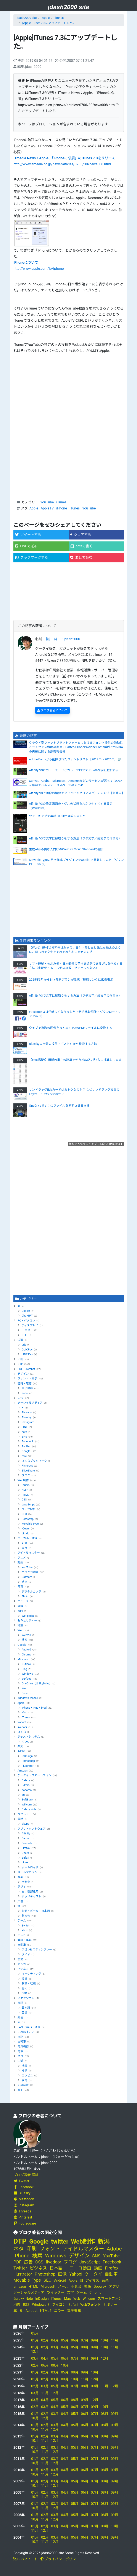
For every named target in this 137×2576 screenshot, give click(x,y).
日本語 (26, 2007)
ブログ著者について (52, 710)
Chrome (26, 1654)
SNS (24, 1436)
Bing (24, 1669)
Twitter (26, 1446)
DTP (20, 1364)
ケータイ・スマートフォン (34, 1775)
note (24, 1431)
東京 (24, 1548)
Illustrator (27, 1765)
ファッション (26, 1998)
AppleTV (47, 508)
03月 (54, 2347)
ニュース (23, 1601)
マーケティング (31, 1973)
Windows (27, 1673)
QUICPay (27, 1349)
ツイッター (55, 2292)
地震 (20, 1625)
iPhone (61, 508)
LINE (24, 1426)
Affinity (26, 1833)
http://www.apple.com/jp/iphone (38, 269)
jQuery (25, 1528)
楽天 (20, 1746)
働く (24, 1988)
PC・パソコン (26, 1320)
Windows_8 (41, 2305)
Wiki (20, 1610)
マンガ (22, 1964)
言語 (20, 2003)
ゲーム (22, 1920)
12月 (35, 2351)
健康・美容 (25, 1940)
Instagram (28, 1422)
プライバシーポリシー (59, 2559)
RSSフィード (25, 2559)
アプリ (114, 2286)
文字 (70, 2292)
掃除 (24, 2070)
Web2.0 (26, 1635)
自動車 (22, 1944)
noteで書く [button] (81, 546)
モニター (27, 1330)
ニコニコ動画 (30, 1572)
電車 (20, 2051)
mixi (24, 1456)
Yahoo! (22, 1722)
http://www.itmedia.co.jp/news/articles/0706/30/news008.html (62, 164)
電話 (20, 1819)
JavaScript (28, 1504)
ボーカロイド (30, 1867)
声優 (20, 1901)
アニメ (22, 1557)
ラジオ (22, 1886)
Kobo (25, 1393)
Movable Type (30, 1523)
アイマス (92, 2280)
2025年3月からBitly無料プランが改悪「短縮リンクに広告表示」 (72, 979)
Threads (27, 1412)
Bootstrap (28, 1519)
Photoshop (28, 1760)
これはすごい (26, 2031)
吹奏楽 (26, 1881)
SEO (24, 1514)
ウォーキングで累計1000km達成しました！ (59, 816)
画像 (62, 2274)
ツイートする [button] (28, 535)
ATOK (25, 1741)
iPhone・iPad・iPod (34, 1707)
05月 (35, 2333)
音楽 (20, 1877)
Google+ (27, 1451)
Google (22, 1644)
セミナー (110, 2305)
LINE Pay (27, 1354)
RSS (26, 2305)
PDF (17, 2262)
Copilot (26, 1310)
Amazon (22, 1770)
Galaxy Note (29, 1809)
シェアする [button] (80, 535)
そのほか (23, 2085)
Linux (25, 1862)
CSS (24, 1499)
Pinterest (27, 1465)
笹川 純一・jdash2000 (63, 639)
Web (20, 1630)
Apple (46, 17)
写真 (20, 1586)
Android (26, 1649)
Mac (24, 1712)
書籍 (87, 2286)
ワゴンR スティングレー (37, 1949)
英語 (24, 2012)
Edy (24, 1344)
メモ (20, 2090)
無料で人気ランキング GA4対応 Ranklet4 (94, 1144)
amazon (19, 2286)
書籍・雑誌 (25, 1383)
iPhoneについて (25, 262)
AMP (24, 1489)
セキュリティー (27, 1620)
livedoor (22, 1727)
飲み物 (26, 1915)
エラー (59, 2311)
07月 (84, 2340)
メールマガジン (27, 1872)
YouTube (47, 502)
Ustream (27, 1576)
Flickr (25, 1596)
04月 (54, 2340)
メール (63, 2286)
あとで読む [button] (81, 557)
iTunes (59, 17)
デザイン (23, 1373)
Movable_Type (27, 2280)
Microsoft (23, 1659)
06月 (74, 2340)
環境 (20, 1606)
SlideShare (28, 1470)
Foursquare (24, 2223)
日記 (20, 2036)
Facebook (28, 1441)
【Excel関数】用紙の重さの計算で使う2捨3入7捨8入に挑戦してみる (75, 1059)
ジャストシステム (29, 1736)
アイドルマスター (29, 1552)
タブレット (25, 1814)
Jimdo (25, 1533)
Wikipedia (28, 1615)
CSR (24, 1993)
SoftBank (27, 1799)
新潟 (24, 1543)
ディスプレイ (30, 1325)
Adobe (21, 1751)
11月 (114, 2340)
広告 (20, 1398)
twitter (59, 2241)
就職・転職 (29, 1983)
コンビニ (27, 2075)
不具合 (76, 2286)
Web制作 (23, 1480)
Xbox (25, 1930)
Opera (25, 1853)
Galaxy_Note (23, 2299)
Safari (25, 1857)
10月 (104, 2340)
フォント (49, 2249)
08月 (84, 2347)
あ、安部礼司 (30, 1891)
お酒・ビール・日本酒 (36, 1910)
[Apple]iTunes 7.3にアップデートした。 (49, 23)
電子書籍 (27, 1388)
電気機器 (23, 2046)
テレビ (22, 1935)
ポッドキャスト (31, 1896)
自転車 (22, 2041)
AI (19, 1306)
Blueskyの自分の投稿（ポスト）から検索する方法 (63, 1043)
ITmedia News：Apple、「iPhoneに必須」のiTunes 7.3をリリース (64, 158)
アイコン (59, 2305)
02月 (44, 2340)
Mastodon (23, 2199)
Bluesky (26, 1417)
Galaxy (26, 1780)
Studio (25, 1485)
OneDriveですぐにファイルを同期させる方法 (59, 1105)
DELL (25, 1335)
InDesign (27, 1756)
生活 (20, 2060)
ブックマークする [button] (31, 558)
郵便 (20, 2017)
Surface (26, 1678)
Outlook (26, 1664)
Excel (25, 1693)
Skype (25, 1823)
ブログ (26, 1475)
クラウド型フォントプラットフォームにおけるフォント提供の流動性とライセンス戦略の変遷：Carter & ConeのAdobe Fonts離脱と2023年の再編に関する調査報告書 (76, 747)
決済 (20, 1339)
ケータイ (93, 2274)
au (23, 1794)
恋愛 (20, 1959)
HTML (25, 1494)
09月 (94, 2340)
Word (25, 1688)
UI (81, 2280)
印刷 (20, 1359)
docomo (27, 1790)
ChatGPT (27, 1315)
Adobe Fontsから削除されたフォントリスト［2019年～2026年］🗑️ (75, 759)
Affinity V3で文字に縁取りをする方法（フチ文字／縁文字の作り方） (75, 838)
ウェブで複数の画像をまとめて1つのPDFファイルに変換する (70, 1027)
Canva (25, 1838)
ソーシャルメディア (30, 1402)
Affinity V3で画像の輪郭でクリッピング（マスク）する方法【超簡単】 (77, 793)
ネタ (20, 2056)
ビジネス (23, 1969)
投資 (24, 1978)
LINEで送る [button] (26, 546)
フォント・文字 (27, 1378)
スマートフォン (110, 2299)
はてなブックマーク (34, 1460)
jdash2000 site (68, 7)
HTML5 (46, 2311)
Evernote (27, 1843)
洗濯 (24, 2065)
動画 (20, 1562)
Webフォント (90, 2305)
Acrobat (31, 2311)
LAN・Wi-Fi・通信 (29, 2027)
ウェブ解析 (29, 1509)
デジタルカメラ (31, 1591)
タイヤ (26, 1954)
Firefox (26, 1848)
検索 (24, 1639)
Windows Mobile (28, 1698)
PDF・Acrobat (26, 1369)
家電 (24, 2080)
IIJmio (25, 1785)
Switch (26, 1925)
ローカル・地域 (27, 1538)
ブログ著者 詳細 (26, 2175)
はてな (22, 1731)
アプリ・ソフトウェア (32, 1828)
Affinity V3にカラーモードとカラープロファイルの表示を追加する (73, 770)
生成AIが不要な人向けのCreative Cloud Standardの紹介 (66, 849)
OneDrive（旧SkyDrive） (37, 1683)
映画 (24, 1581)
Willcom (27, 1804)
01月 (35, 2340)
